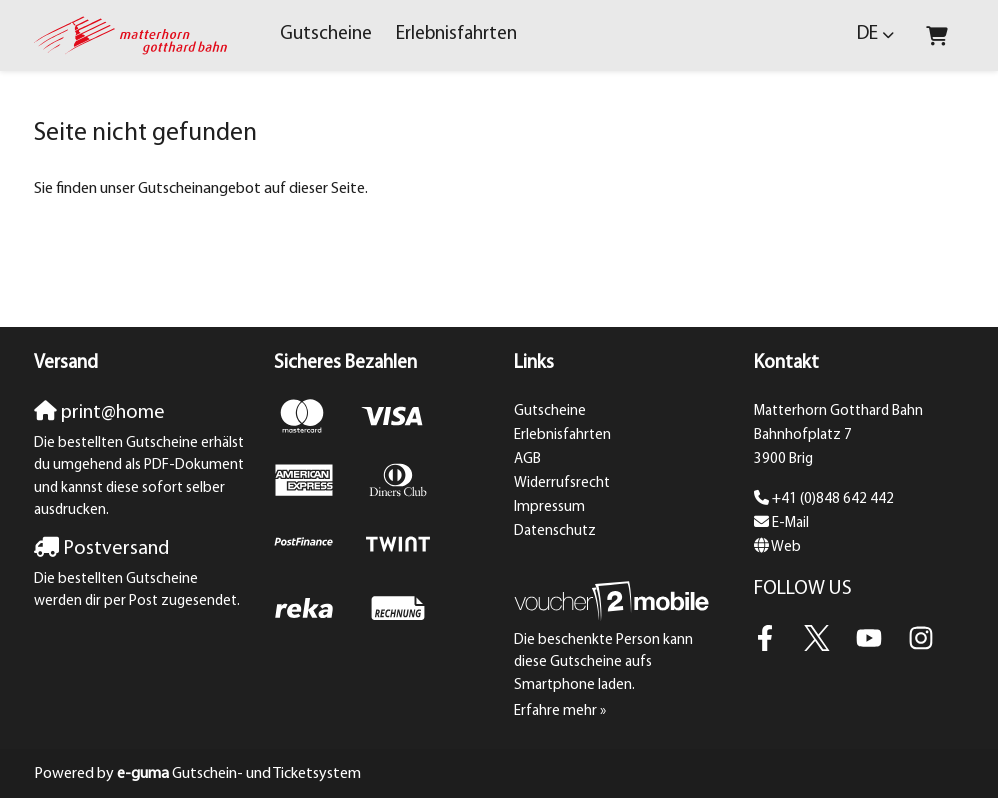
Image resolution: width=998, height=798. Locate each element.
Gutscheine (326, 34)
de (867, 34)
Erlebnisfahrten (456, 34)
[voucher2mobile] (614, 601)
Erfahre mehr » (560, 711)
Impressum (549, 507)
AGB (527, 459)
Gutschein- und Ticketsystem (239, 774)
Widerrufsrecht (562, 483)
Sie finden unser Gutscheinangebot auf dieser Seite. (201, 189)
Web (786, 547)
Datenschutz (555, 531)
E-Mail (790, 523)
